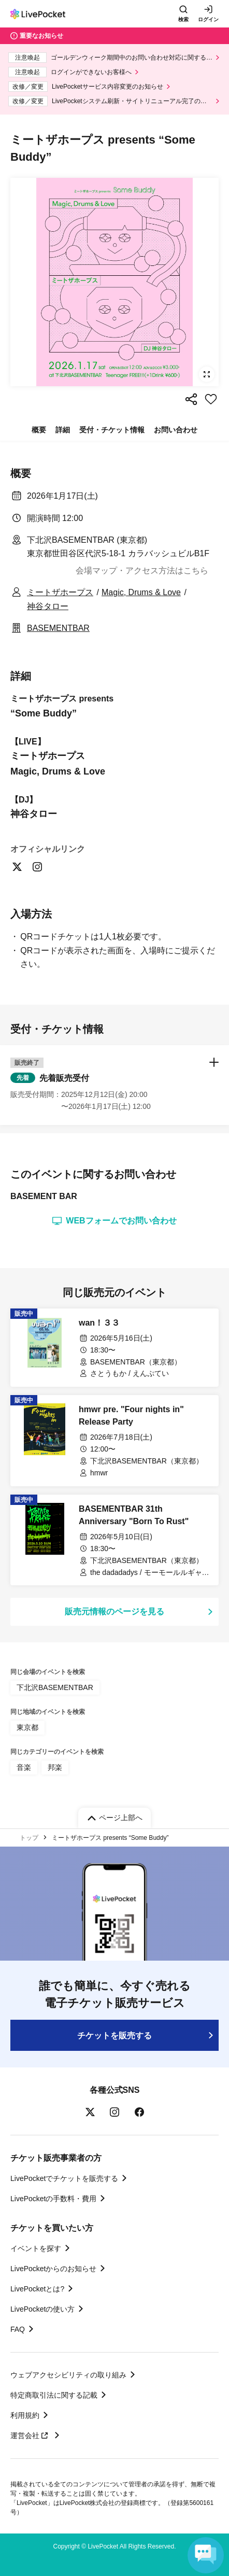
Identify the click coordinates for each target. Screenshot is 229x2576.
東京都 (27, 1727)
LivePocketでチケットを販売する (64, 2178)
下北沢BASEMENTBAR (55, 1687)
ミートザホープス (60, 592)
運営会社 (30, 2435)
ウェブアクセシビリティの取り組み (68, 2375)
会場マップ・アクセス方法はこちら (142, 570)
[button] (114, 1085)
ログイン (208, 19)
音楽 (24, 1767)
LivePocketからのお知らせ (53, 2268)
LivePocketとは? (37, 2289)
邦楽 (55, 1767)
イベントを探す (35, 2248)
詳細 (62, 430)
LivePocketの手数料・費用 (53, 2198)
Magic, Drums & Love (141, 592)
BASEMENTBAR (58, 628)
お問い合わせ (175, 430)
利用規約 (24, 2415)
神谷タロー (47, 606)
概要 (39, 430)
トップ (29, 1837)
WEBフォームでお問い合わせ (114, 1221)
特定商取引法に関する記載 (53, 2395)
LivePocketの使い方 (42, 2309)
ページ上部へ (120, 1817)
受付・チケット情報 (112, 430)
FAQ (17, 2329)
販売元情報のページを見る (114, 1611)
